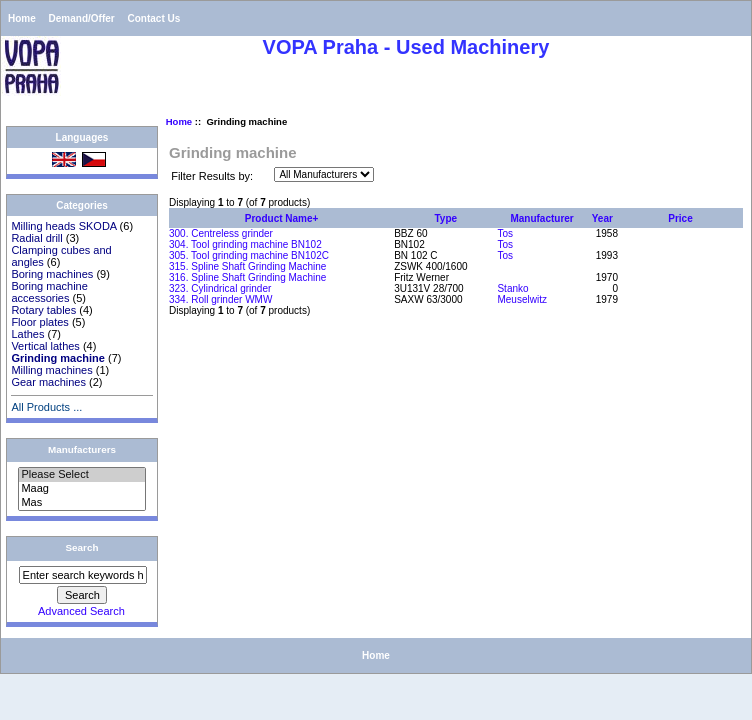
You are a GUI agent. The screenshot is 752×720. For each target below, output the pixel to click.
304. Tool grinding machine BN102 (245, 244)
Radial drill (36, 238)
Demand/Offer (82, 18)
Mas (81, 503)
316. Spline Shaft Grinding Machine (247, 277)
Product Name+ (282, 218)
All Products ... (46, 407)
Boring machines (52, 274)
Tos (505, 233)
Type (446, 218)
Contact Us (153, 18)
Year (602, 218)
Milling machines (51, 370)
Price (680, 218)
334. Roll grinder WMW (220, 299)
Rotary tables (43, 310)
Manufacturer (541, 218)
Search (82, 547)
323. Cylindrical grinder (220, 288)
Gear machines (48, 382)
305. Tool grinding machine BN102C (249, 255)
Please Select (81, 475)
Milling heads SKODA (63, 226)
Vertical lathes (45, 346)
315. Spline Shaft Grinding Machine (247, 266)
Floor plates (39, 322)
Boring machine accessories (49, 292)
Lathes (27, 334)
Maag (81, 489)
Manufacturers (82, 449)
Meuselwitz (521, 299)
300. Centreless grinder (221, 233)
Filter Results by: (212, 176)
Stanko (512, 288)
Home (22, 18)
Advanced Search (81, 611)
